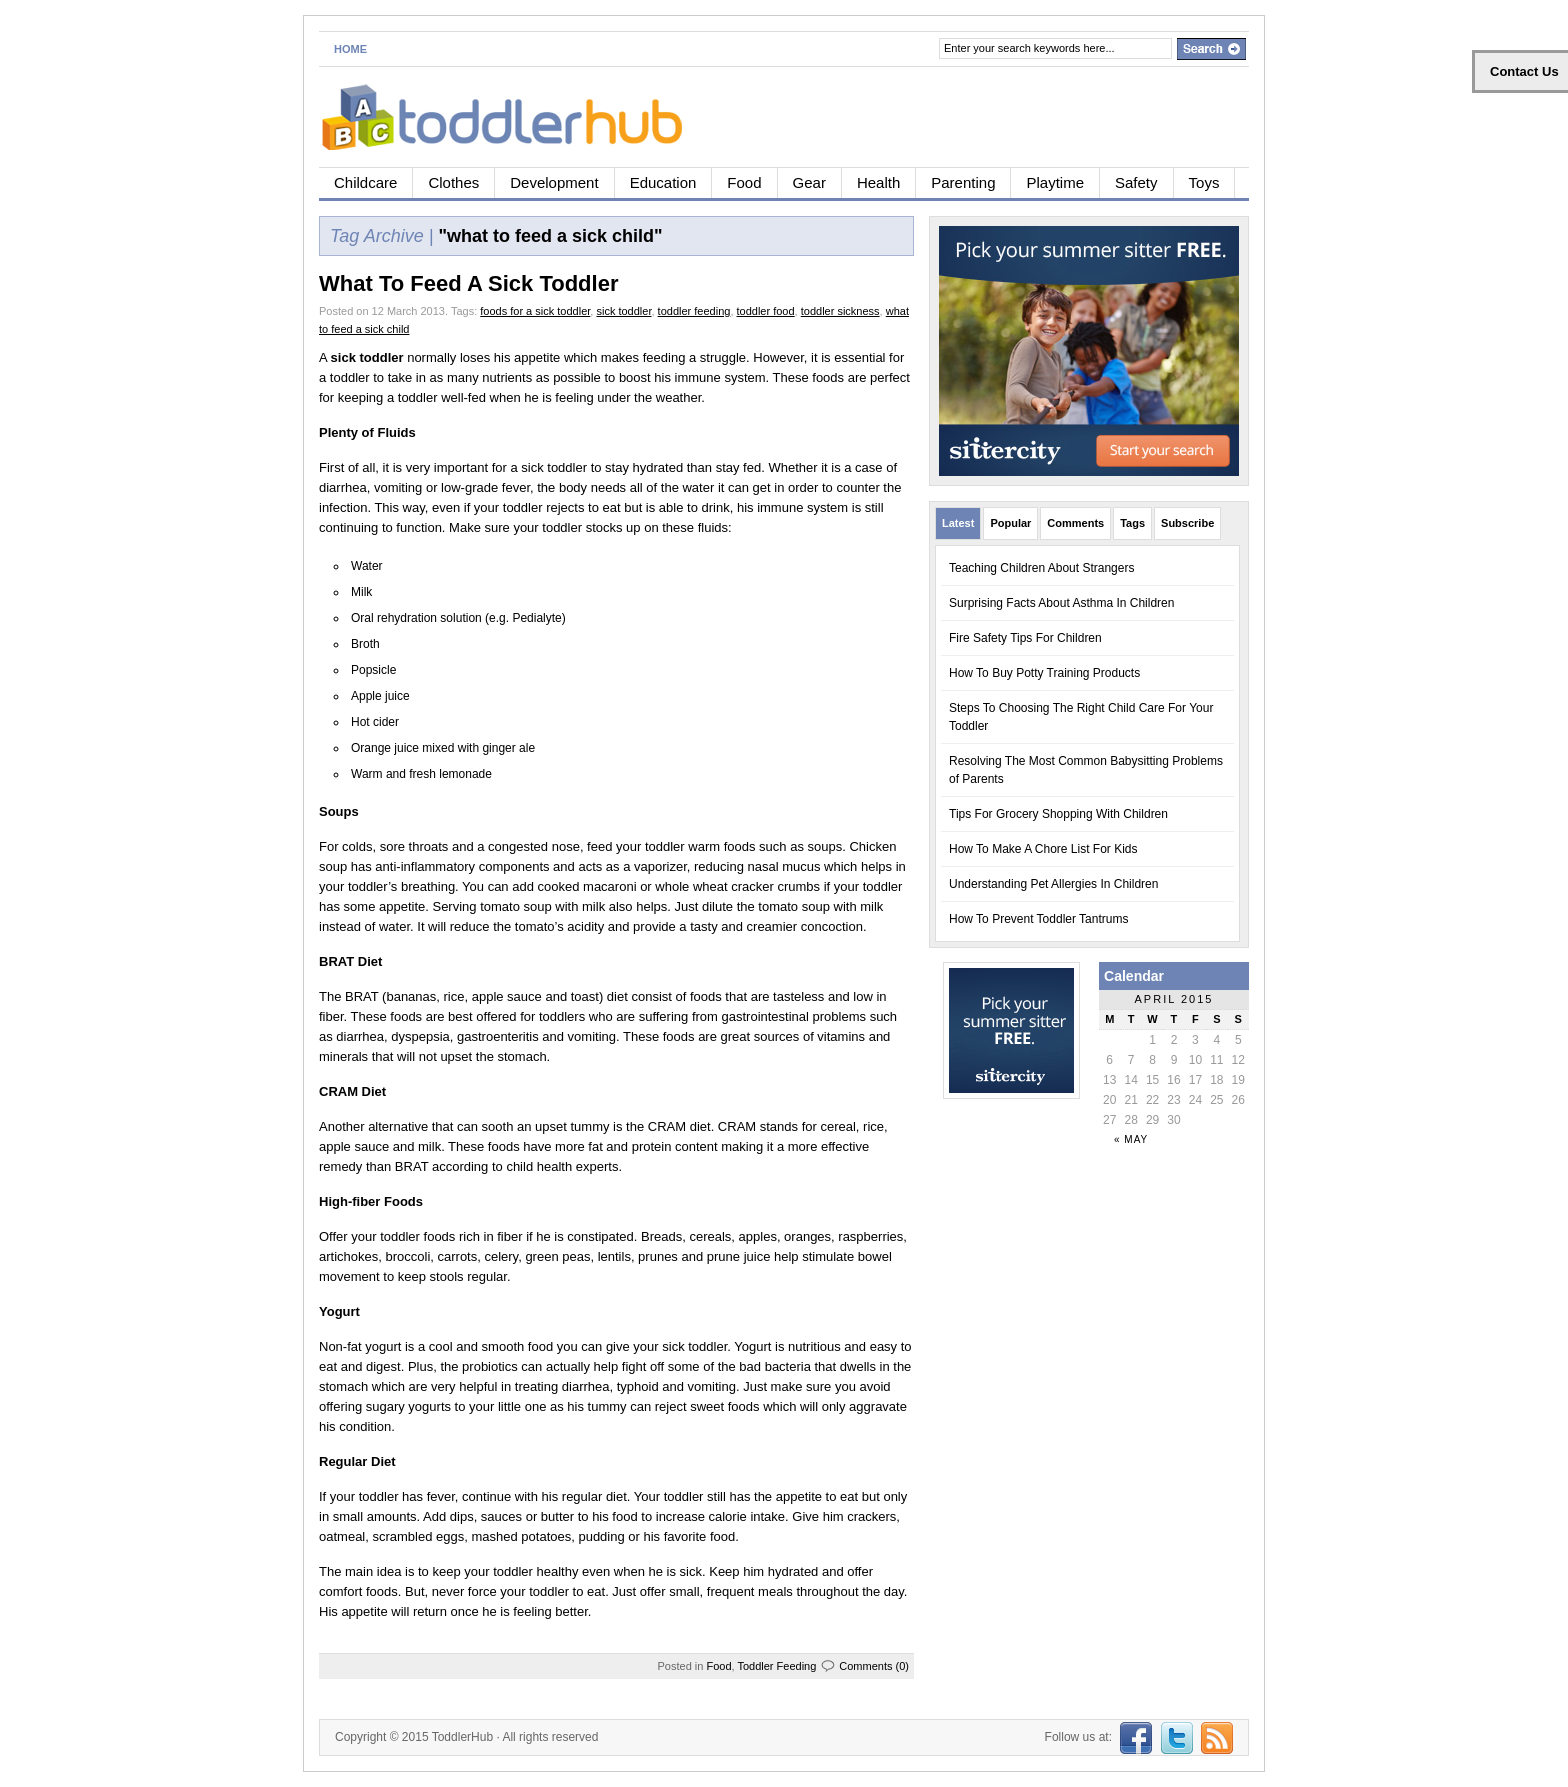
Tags (1132, 523)
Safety (1136, 182)
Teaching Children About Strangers (1041, 568)
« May (1131, 1139)
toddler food (766, 311)
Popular (1010, 523)
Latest (958, 523)
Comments (1075, 523)
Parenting (963, 182)
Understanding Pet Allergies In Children (1053, 884)
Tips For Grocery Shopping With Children (1058, 814)
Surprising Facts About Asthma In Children (1061, 603)
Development (554, 182)
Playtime (1055, 182)
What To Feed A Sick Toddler (468, 283)
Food (744, 182)
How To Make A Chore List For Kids (1043, 849)
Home (350, 49)
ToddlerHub (462, 1737)
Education (663, 182)
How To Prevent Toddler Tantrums (1038, 919)
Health (878, 182)
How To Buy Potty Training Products (1044, 673)
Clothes (453, 182)
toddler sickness (840, 311)
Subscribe (1187, 523)
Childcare (365, 182)
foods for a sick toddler (535, 311)
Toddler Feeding (776, 1666)
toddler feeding (694, 311)
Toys (1204, 182)
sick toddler (623, 311)
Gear (809, 182)
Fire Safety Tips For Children (1025, 638)
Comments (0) (874, 1666)
